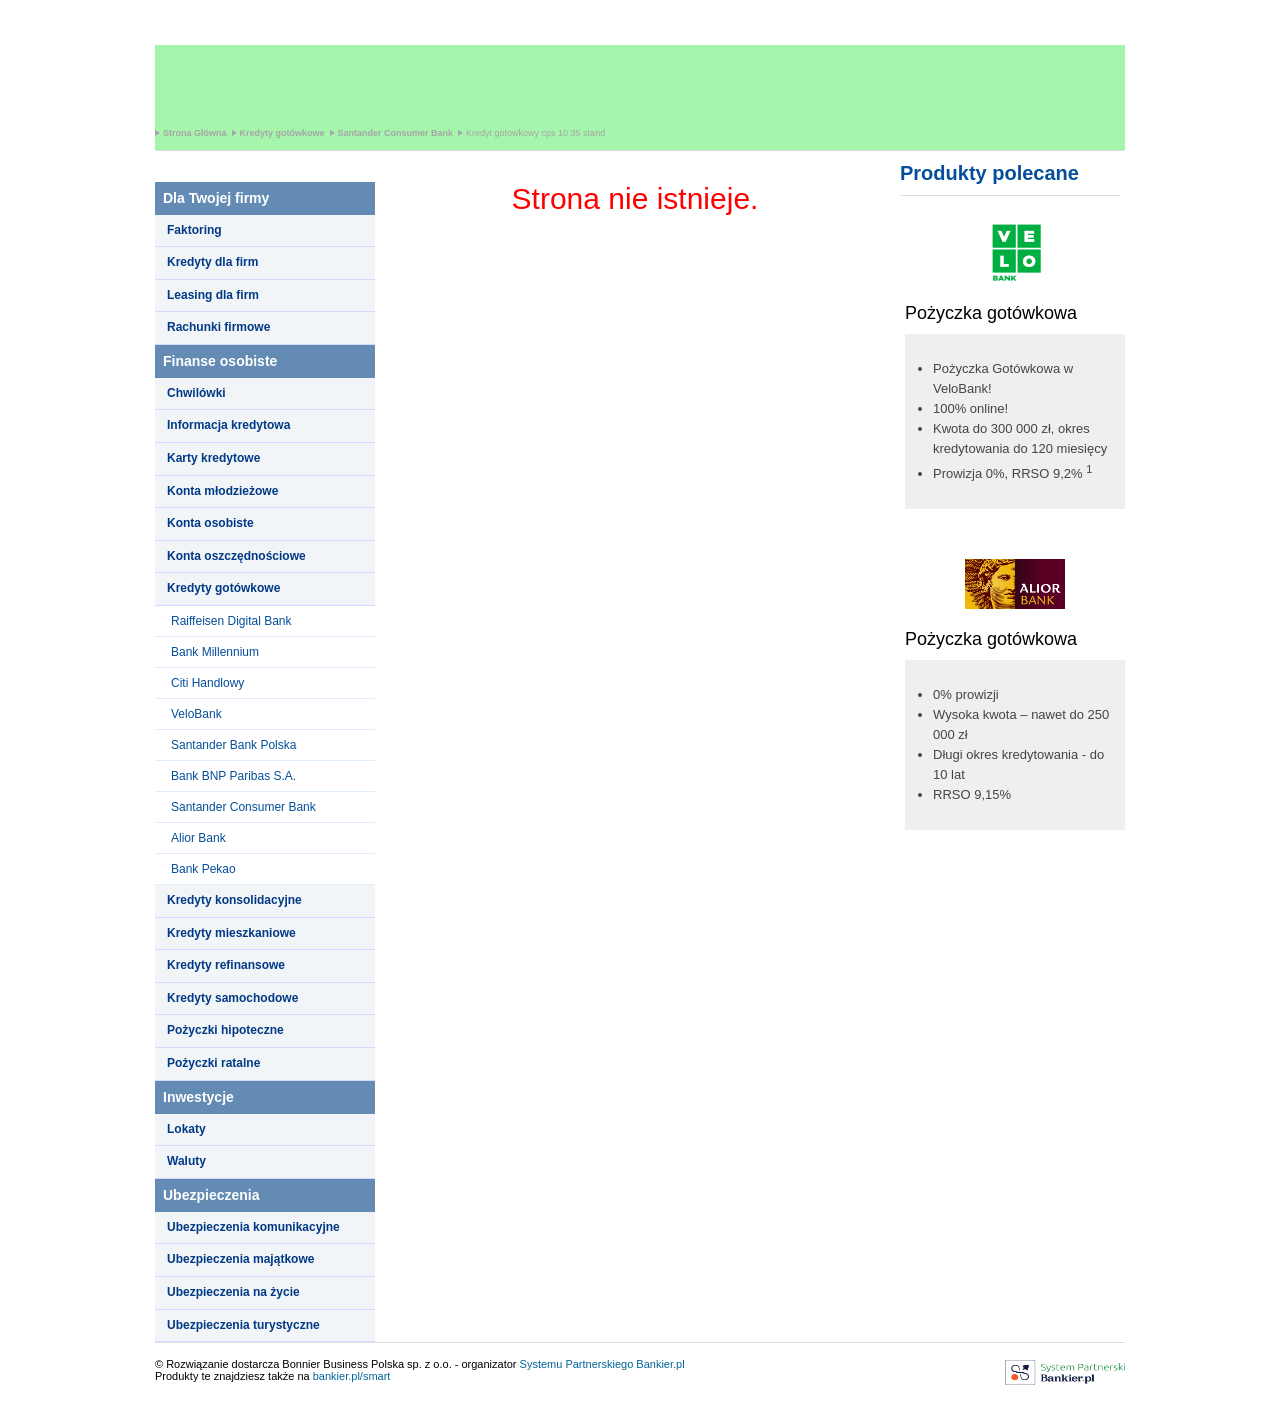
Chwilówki (196, 393)
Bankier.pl (660, 1364)
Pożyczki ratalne (213, 1063)
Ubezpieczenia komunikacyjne (253, 1227)
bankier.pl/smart (352, 1376)
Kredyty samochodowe (232, 998)
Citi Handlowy (207, 683)
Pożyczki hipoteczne (225, 1030)
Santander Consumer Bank (396, 133)
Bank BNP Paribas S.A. (233, 776)
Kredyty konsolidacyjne (234, 900)
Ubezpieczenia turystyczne (243, 1325)
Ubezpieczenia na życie (233, 1292)
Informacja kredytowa (228, 425)
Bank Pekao (203, 869)
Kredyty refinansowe (226, 965)
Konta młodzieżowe (222, 491)
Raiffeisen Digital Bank (231, 621)
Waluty (186, 1161)
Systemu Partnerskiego (577, 1364)
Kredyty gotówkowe (282, 133)
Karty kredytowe (213, 458)
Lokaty (186, 1129)
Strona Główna (195, 133)
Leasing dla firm (213, 295)
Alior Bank (198, 838)
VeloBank (196, 714)
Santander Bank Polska (233, 745)
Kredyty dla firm (212, 262)
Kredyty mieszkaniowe (231, 933)
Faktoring (194, 230)
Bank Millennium (215, 652)
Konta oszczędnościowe (236, 556)
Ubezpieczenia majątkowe (240, 1259)
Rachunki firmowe (218, 327)
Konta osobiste (210, 523)
